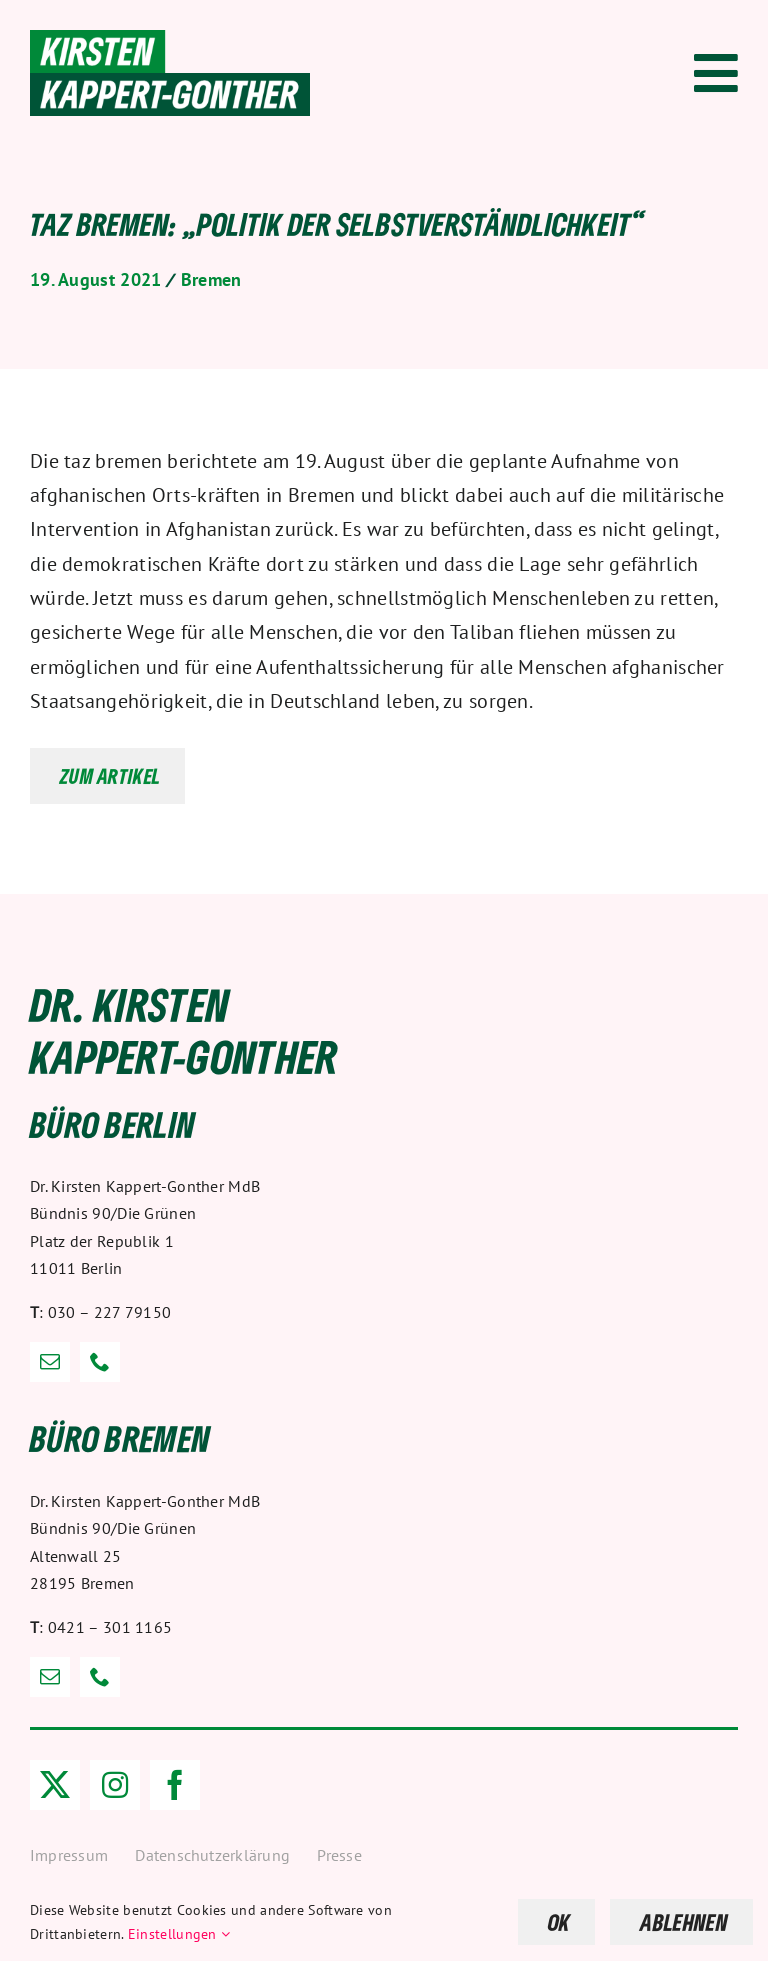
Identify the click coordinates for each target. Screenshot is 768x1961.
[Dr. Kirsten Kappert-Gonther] (170, 40)
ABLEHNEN (684, 1922)
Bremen (211, 279)
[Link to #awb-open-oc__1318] (716, 73)
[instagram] (115, 1785)
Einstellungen (179, 1934)
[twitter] (55, 1785)
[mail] (50, 1362)
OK (559, 1922)
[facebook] (175, 1785)
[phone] (100, 1362)
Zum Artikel (110, 776)
